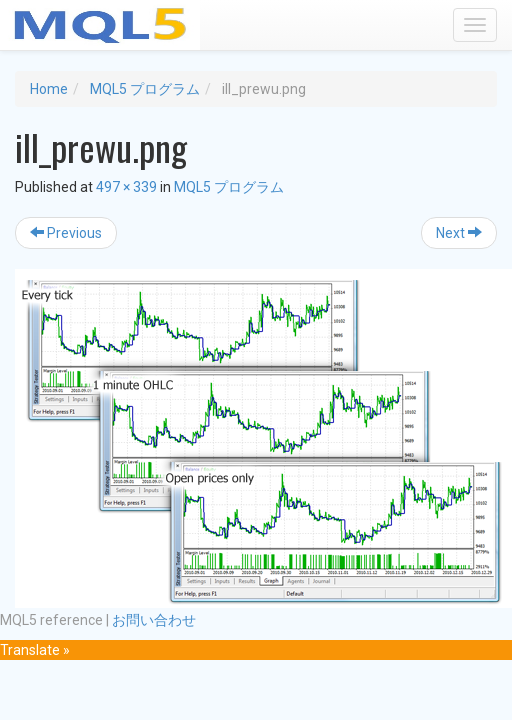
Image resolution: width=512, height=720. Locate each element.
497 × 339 (126, 187)
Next (459, 233)
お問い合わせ (154, 620)
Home (49, 89)
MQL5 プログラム (145, 89)
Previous (66, 233)
